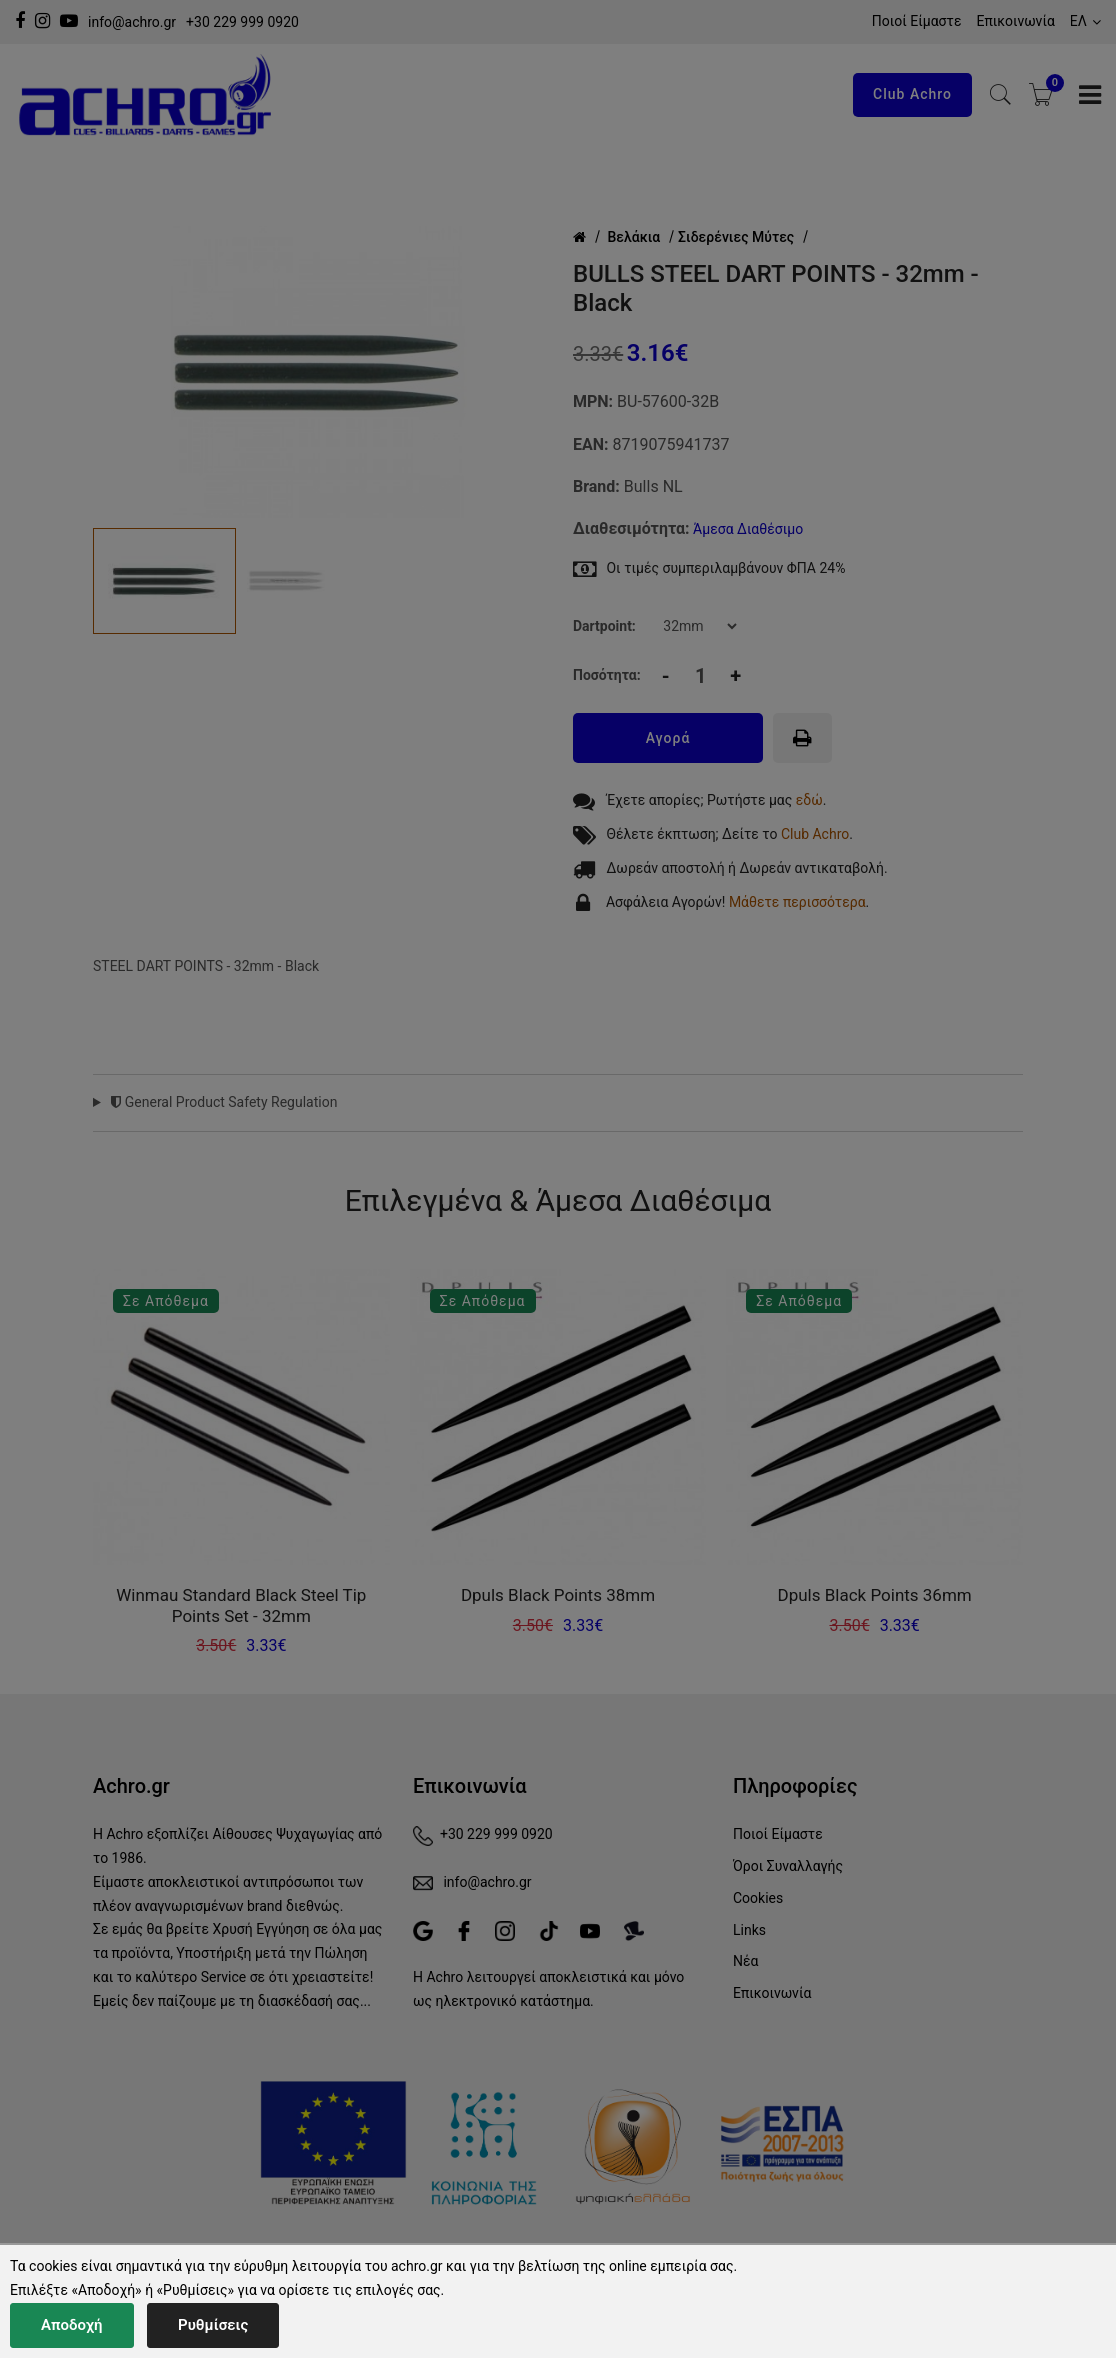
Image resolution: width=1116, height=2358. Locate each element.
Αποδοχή (72, 2325)
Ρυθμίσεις (213, 2325)
